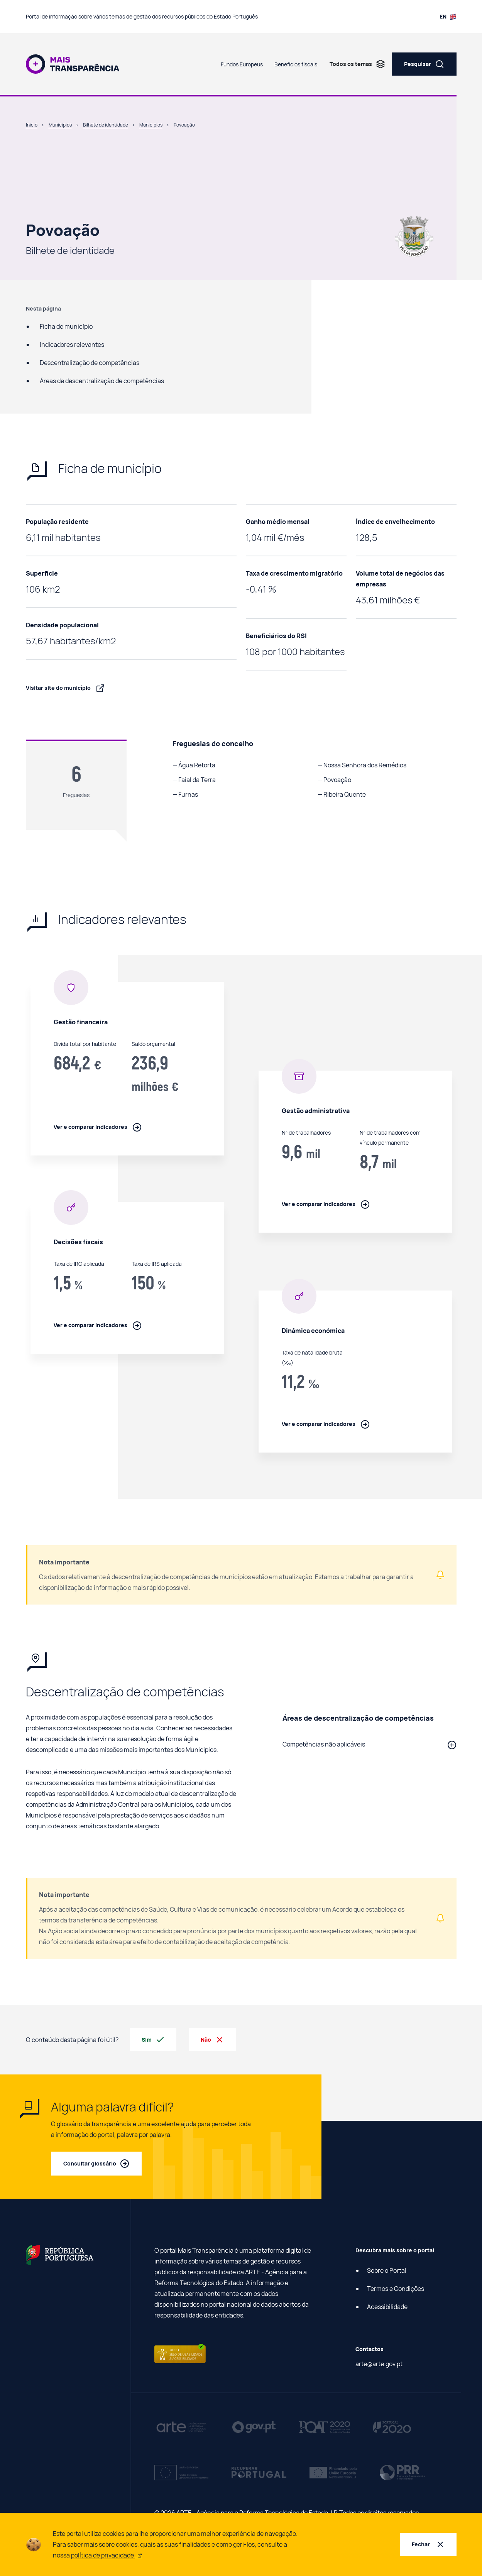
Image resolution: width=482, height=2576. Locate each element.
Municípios (60, 125)
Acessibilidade (387, 2306)
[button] (369, 1744)
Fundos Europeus (242, 64)
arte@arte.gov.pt (379, 2364)
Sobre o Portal (386, 2270)
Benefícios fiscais (295, 64)
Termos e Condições (395, 2288)
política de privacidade (106, 2555)
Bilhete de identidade (105, 125)
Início (31, 125)
